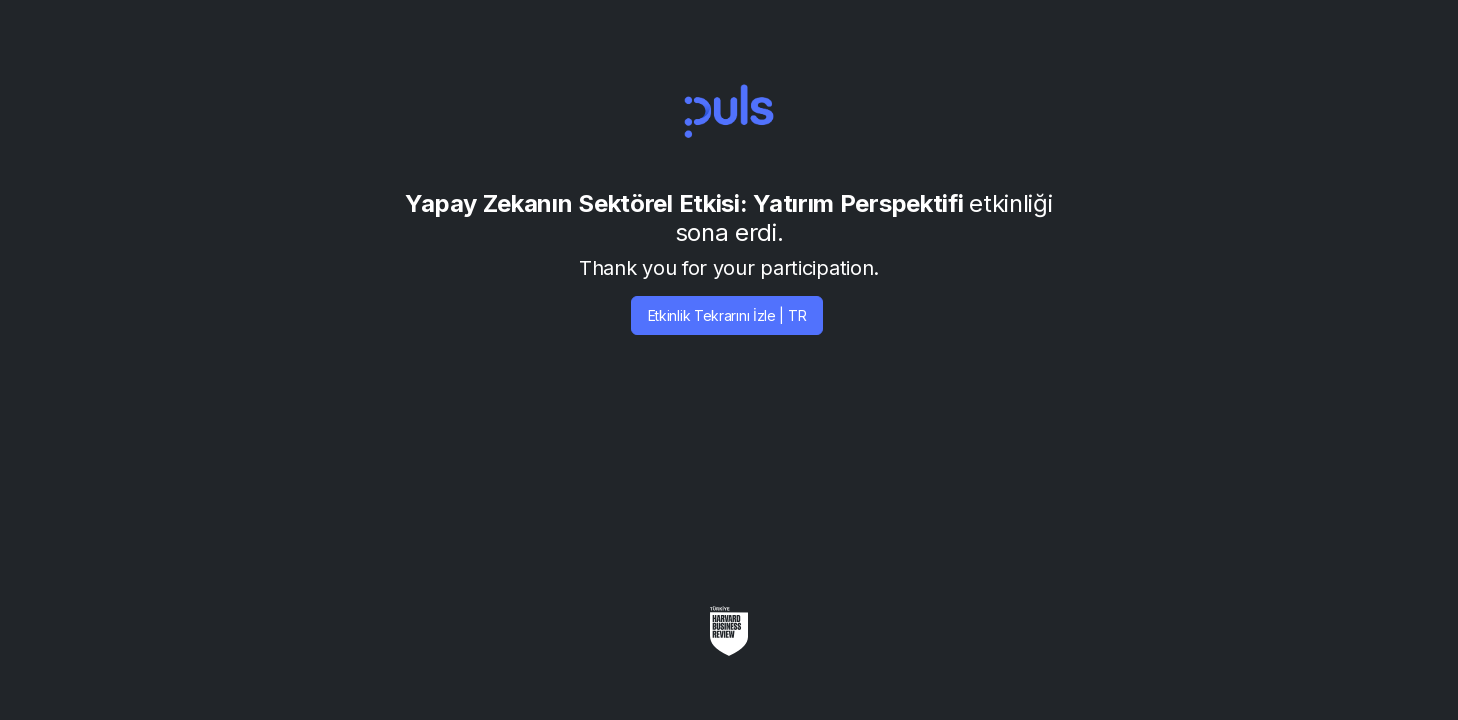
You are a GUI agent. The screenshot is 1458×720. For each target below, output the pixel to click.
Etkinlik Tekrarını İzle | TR (727, 315)
